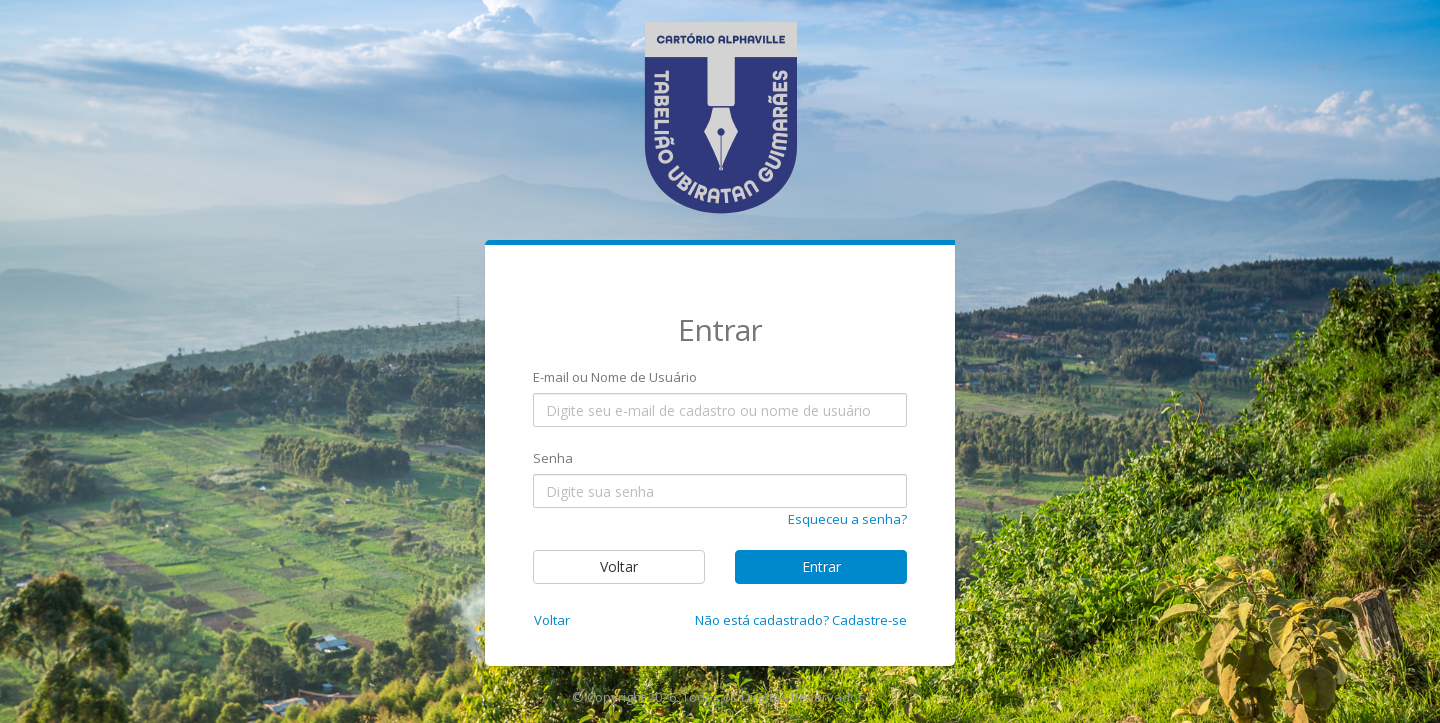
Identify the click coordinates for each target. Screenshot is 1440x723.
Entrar (821, 566)
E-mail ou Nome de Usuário (615, 377)
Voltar (619, 566)
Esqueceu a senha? (847, 519)
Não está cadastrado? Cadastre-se (801, 620)
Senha (553, 458)
